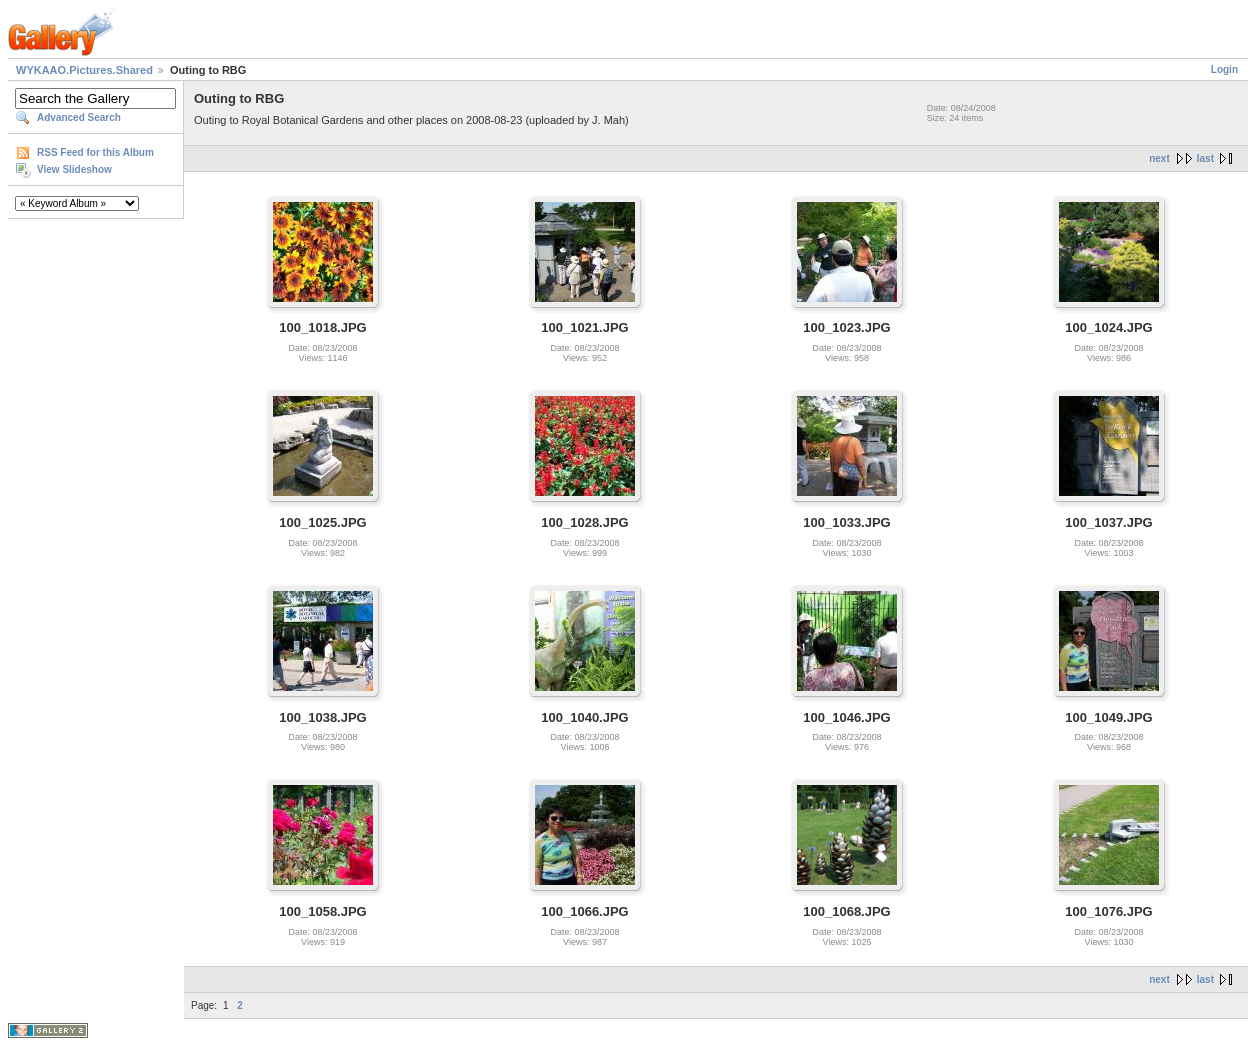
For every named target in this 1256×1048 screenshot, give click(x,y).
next (1159, 158)
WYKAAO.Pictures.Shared (84, 70)
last (1205, 158)
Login (1224, 69)
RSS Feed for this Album (95, 152)
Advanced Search (79, 117)
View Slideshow (74, 169)
